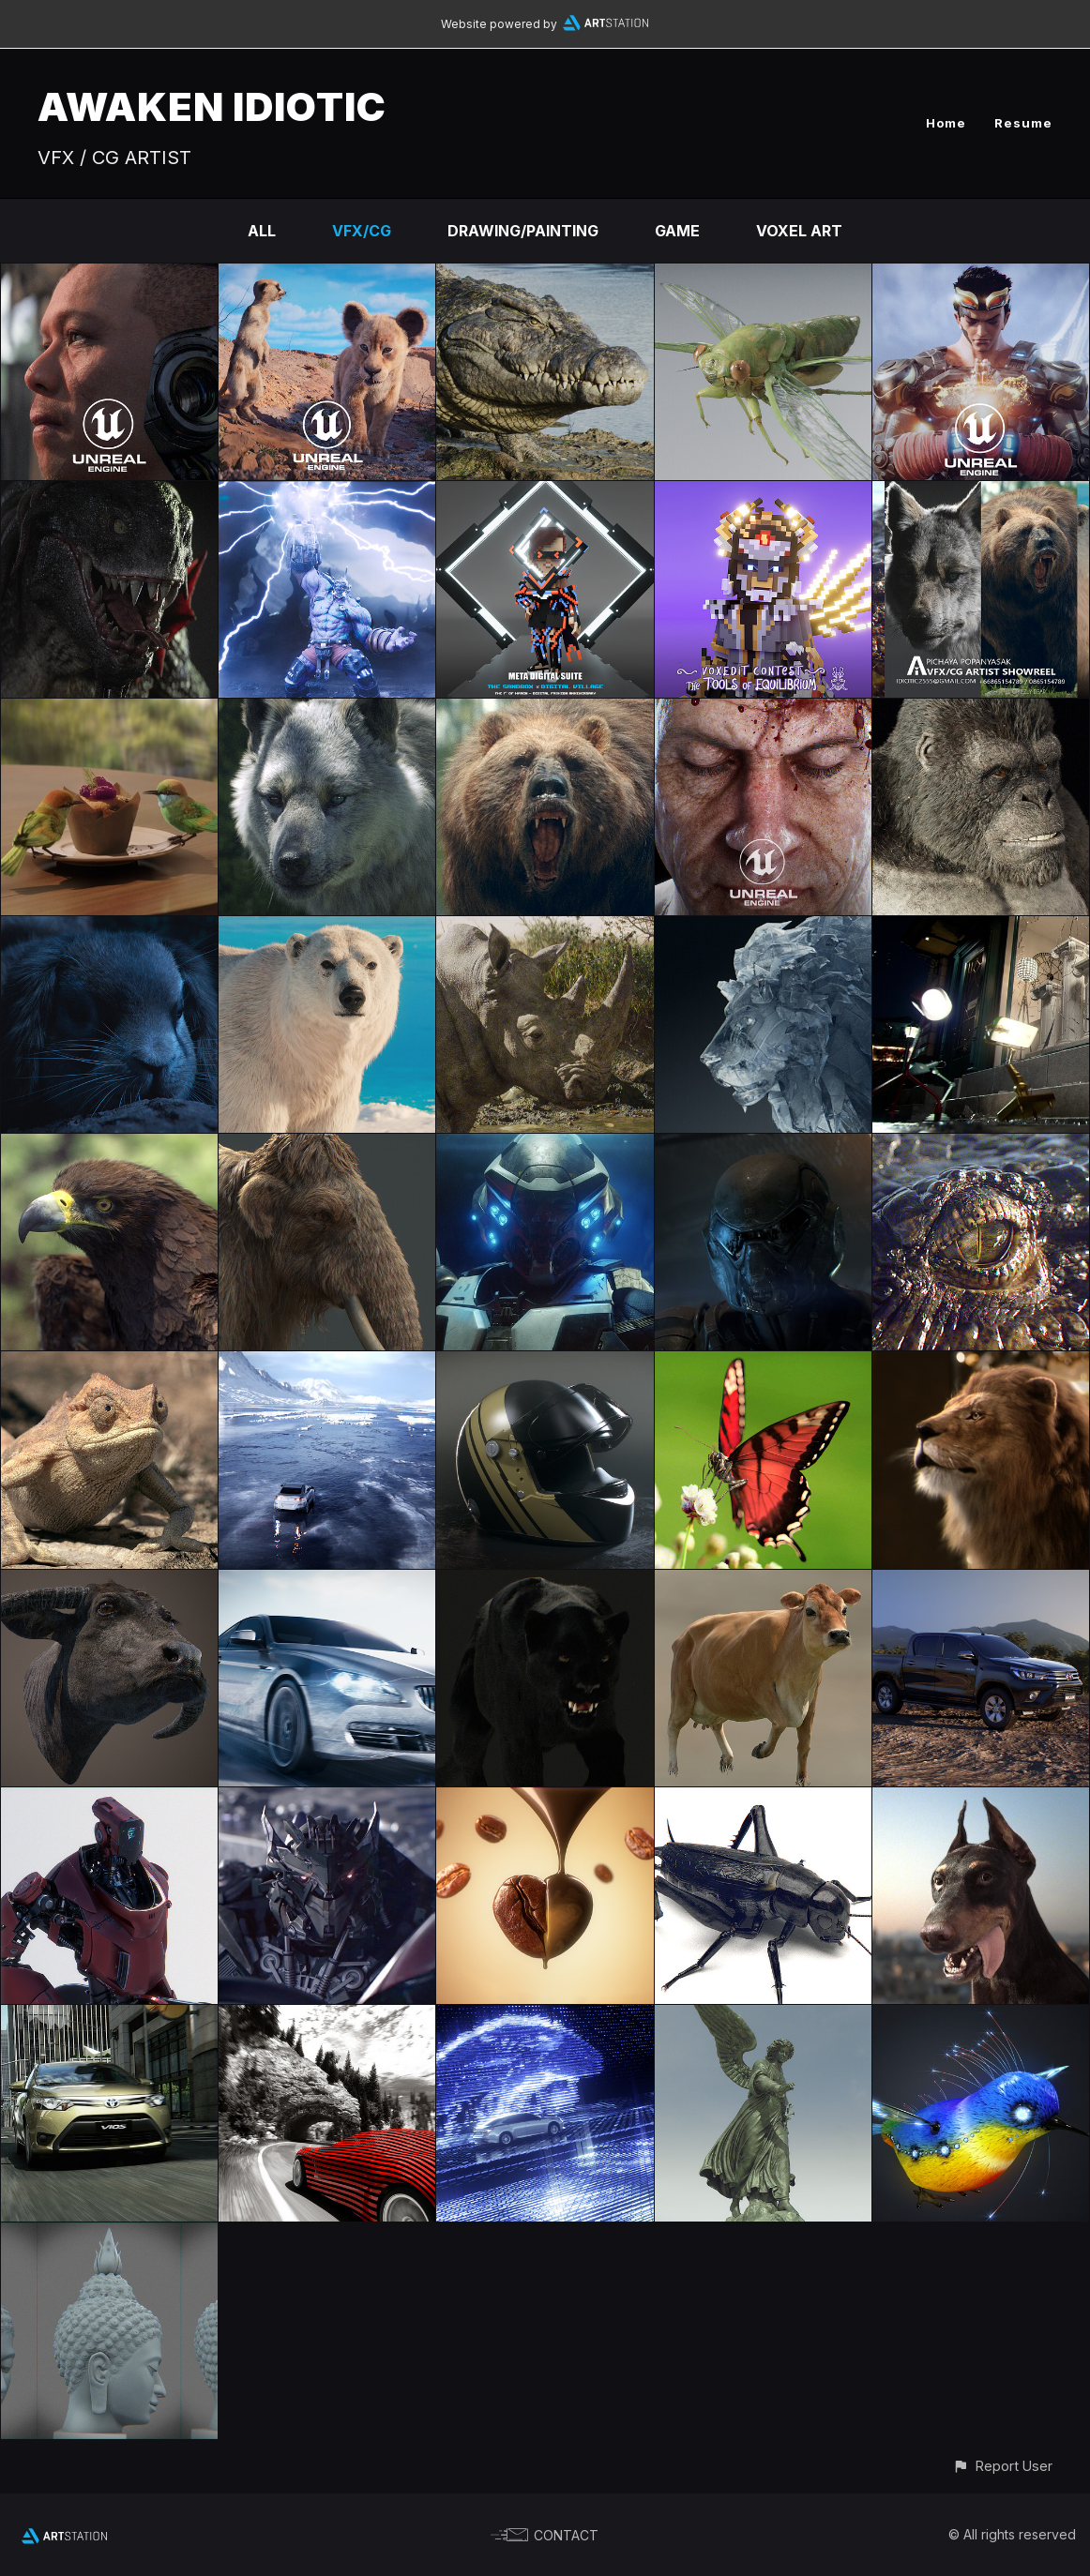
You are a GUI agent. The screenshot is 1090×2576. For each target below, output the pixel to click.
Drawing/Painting (522, 230)
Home (946, 122)
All (262, 230)
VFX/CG (361, 230)
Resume (1023, 122)
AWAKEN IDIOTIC (212, 106)
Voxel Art (799, 230)
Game (677, 230)
